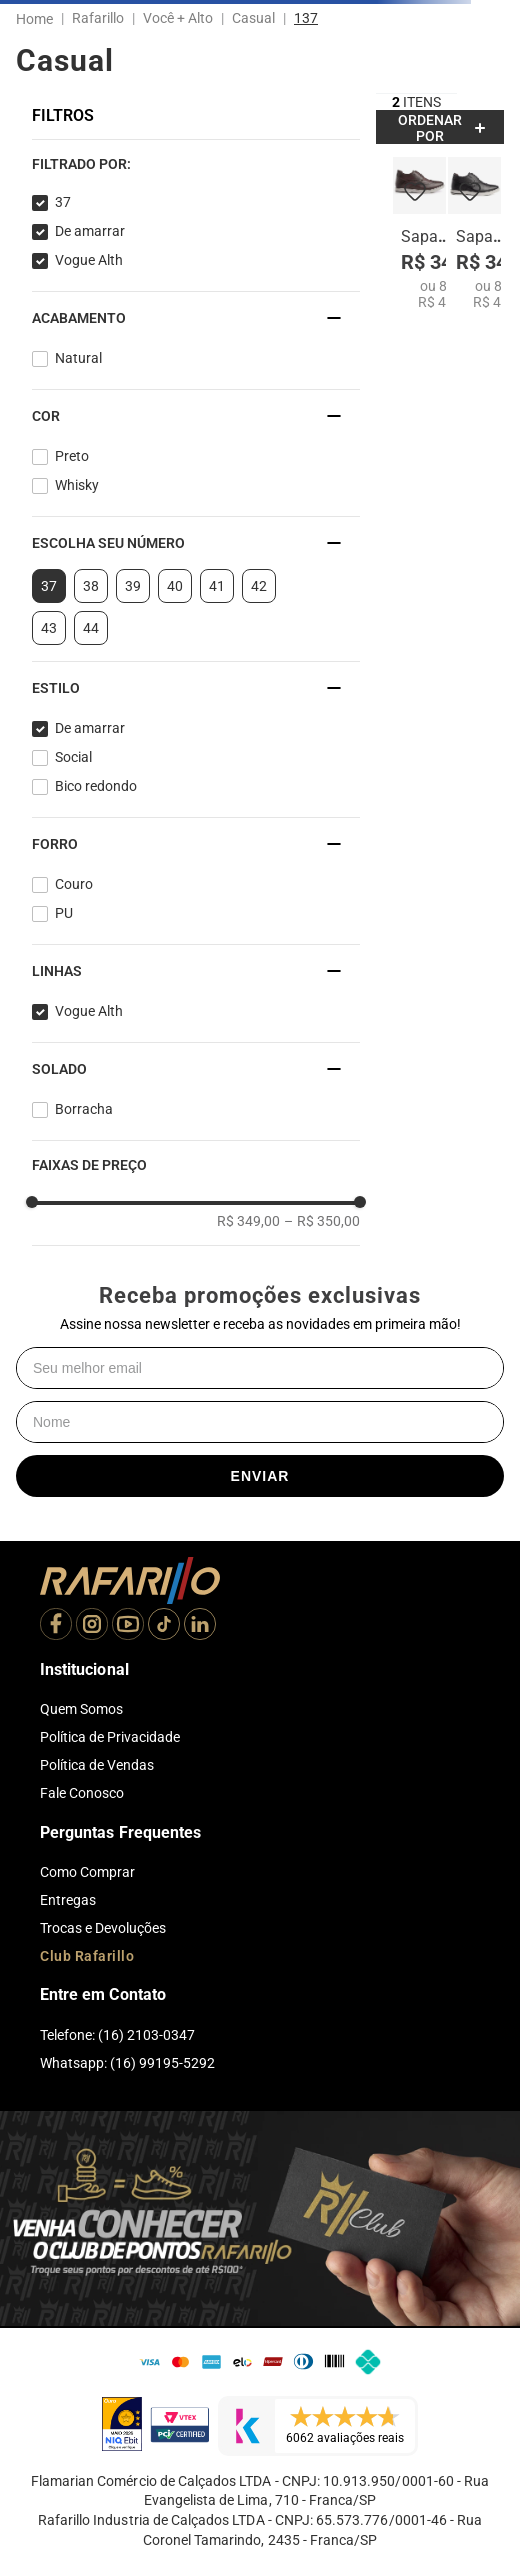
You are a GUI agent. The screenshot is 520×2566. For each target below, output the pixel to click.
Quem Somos (81, 1709)
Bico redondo (96, 786)
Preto (72, 456)
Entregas (68, 1900)
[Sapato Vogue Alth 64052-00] (474, 233)
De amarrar (90, 231)
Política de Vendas (97, 1765)
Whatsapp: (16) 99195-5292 (127, 2063)
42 (259, 586)
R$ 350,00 (322, 1221)
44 (91, 628)
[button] (196, 164)
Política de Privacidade (110, 1737)
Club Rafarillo (87, 1956)
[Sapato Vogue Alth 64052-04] (419, 233)
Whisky (77, 485)
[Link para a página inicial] (38, 19)
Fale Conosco (82, 1793)
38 (91, 586)
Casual (253, 18)
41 (217, 586)
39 (133, 586)
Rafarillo (98, 18)
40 (175, 586)
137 (306, 18)
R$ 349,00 (248, 1221)
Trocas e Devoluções (103, 1928)
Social (73, 757)
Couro (74, 884)
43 (49, 628)
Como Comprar (87, 1872)
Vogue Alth (89, 260)
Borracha (84, 1109)
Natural (78, 358)
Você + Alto (178, 18)
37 (63, 202)
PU (64, 913)
